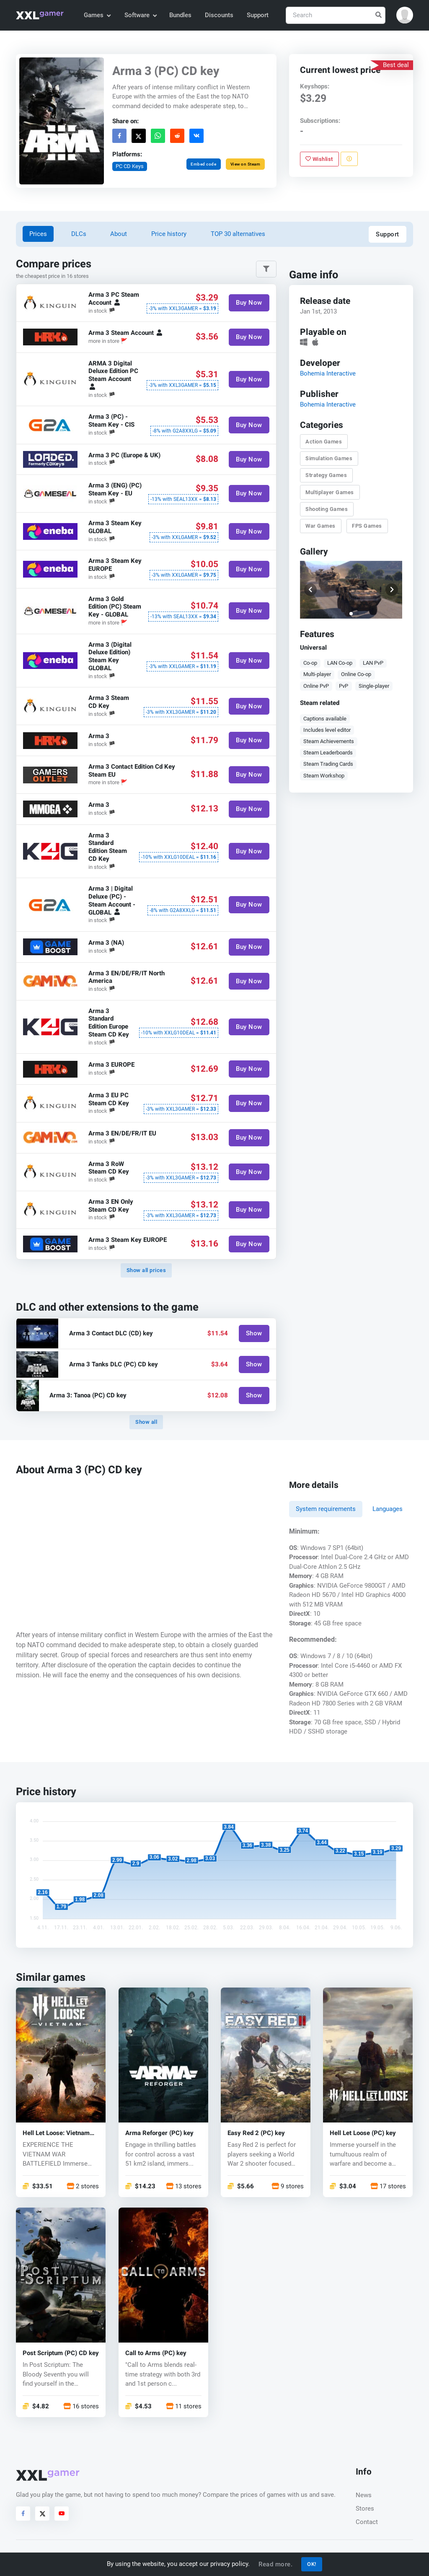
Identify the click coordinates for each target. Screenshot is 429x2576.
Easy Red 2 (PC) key (256, 2133)
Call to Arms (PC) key (155, 2353)
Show (254, 1333)
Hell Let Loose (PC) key (363, 2133)
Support (258, 15)
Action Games (323, 441)
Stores (365, 2508)
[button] (404, 15)
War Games (320, 526)
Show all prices (146, 1270)
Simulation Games (328, 458)
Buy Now (249, 303)
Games (97, 15)
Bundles (180, 15)
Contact (367, 2522)
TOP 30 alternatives (238, 234)
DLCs (78, 234)
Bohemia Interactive (328, 373)
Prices (38, 234)
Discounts (219, 15)
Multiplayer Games (329, 492)
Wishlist (319, 158)
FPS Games (367, 526)
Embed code (204, 163)
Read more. (275, 2564)
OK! (311, 2564)
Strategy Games (326, 475)
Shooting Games (326, 509)
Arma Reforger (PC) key (159, 2133)
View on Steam (245, 163)
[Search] (335, 15)
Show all (146, 1422)
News (364, 2495)
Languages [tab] (387, 1509)
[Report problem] (349, 159)
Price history (168, 234)
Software (140, 15)
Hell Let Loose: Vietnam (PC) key (56, 2133)
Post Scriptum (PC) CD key (61, 2353)
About (118, 234)
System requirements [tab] (326, 1509)
